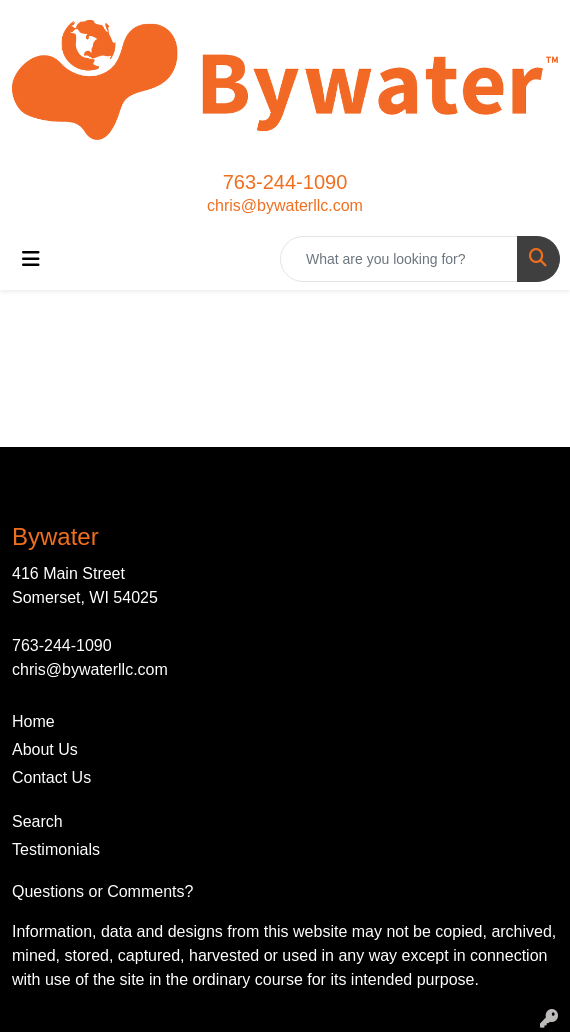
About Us (45, 749)
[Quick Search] (399, 259)
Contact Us (51, 777)
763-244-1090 (285, 182)
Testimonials (56, 849)
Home (33, 721)
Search (37, 821)
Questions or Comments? (102, 891)
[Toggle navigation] (31, 259)
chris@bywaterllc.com (285, 205)
